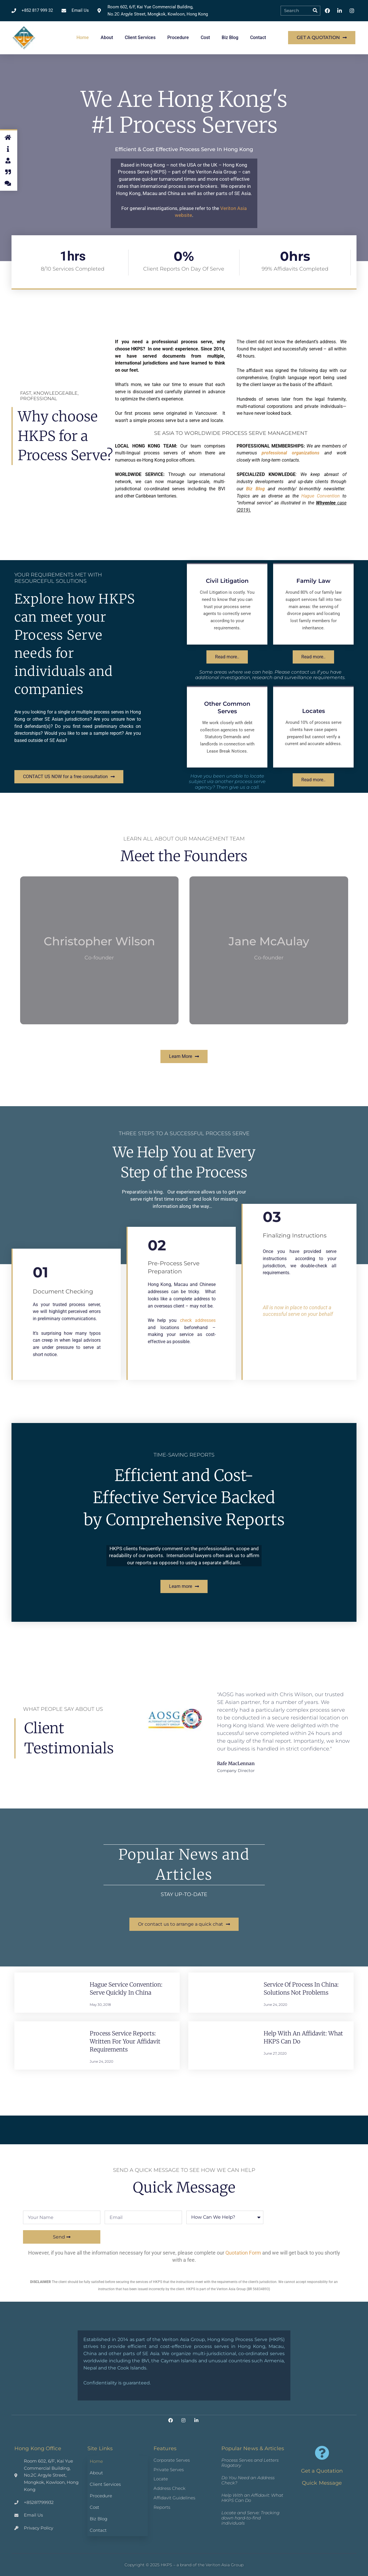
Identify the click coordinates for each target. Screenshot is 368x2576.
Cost (205, 37)
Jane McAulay (269, 941)
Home (82, 37)
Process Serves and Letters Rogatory (250, 2462)
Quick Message (322, 2483)
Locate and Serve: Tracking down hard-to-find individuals (250, 2518)
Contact (258, 37)
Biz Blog (230, 37)
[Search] (315, 10)
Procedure (178, 37)
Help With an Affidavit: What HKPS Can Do (252, 2497)
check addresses (198, 1320)
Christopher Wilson (99, 941)
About (107, 37)
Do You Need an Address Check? (248, 2480)
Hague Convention (320, 496)
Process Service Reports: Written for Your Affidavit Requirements (125, 2041)
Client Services (140, 37)
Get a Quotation (322, 2471)
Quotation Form (243, 2253)
